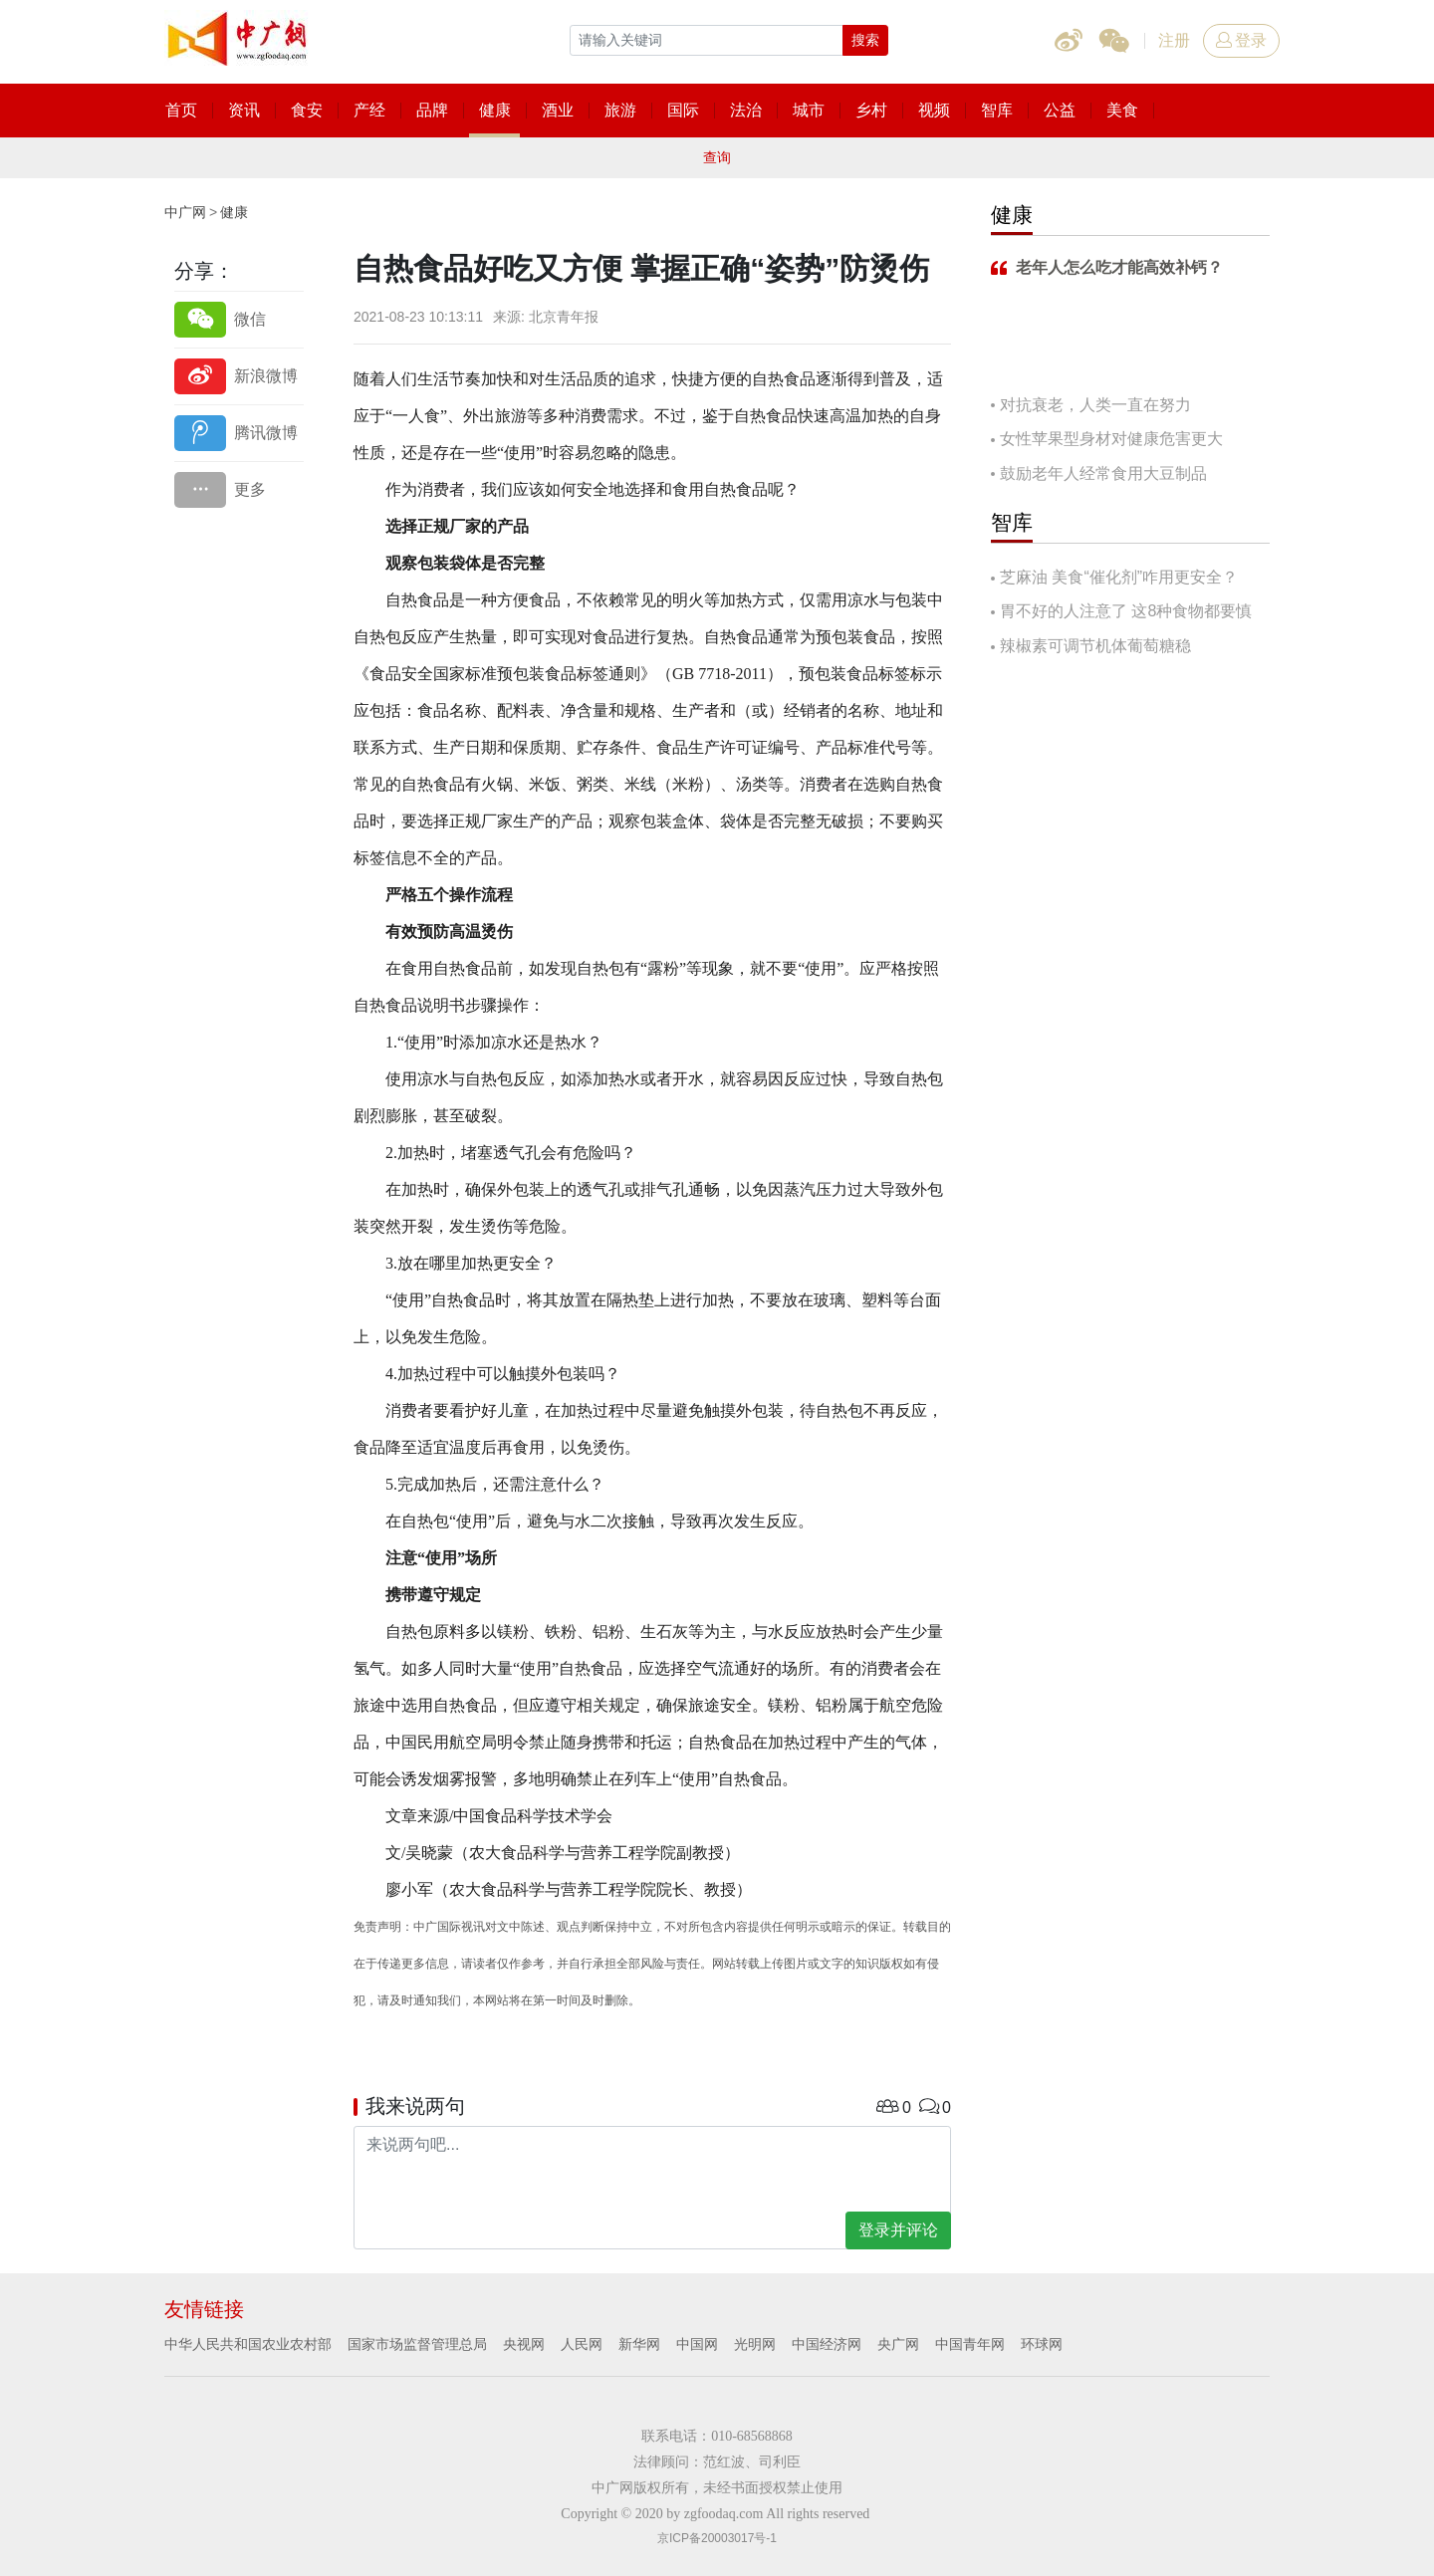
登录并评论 (898, 2230)
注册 (1174, 40)
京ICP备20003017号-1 (717, 2538)
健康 (234, 212)
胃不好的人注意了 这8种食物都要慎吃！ (1121, 612)
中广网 (185, 212)
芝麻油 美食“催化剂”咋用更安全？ (1119, 577)
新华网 (639, 2344)
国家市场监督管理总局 (417, 2344)
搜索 (865, 40)
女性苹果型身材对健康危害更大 (1111, 438)
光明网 (755, 2344)
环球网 (1042, 2344)
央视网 (524, 2344)
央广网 (898, 2344)
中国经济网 (826, 2344)
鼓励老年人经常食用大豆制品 (1103, 473)
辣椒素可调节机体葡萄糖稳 (1095, 645)
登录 (1241, 40)
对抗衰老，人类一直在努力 (1095, 404)
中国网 (697, 2344)
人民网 (581, 2344)
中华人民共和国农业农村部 (248, 2344)
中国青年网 (970, 2344)
